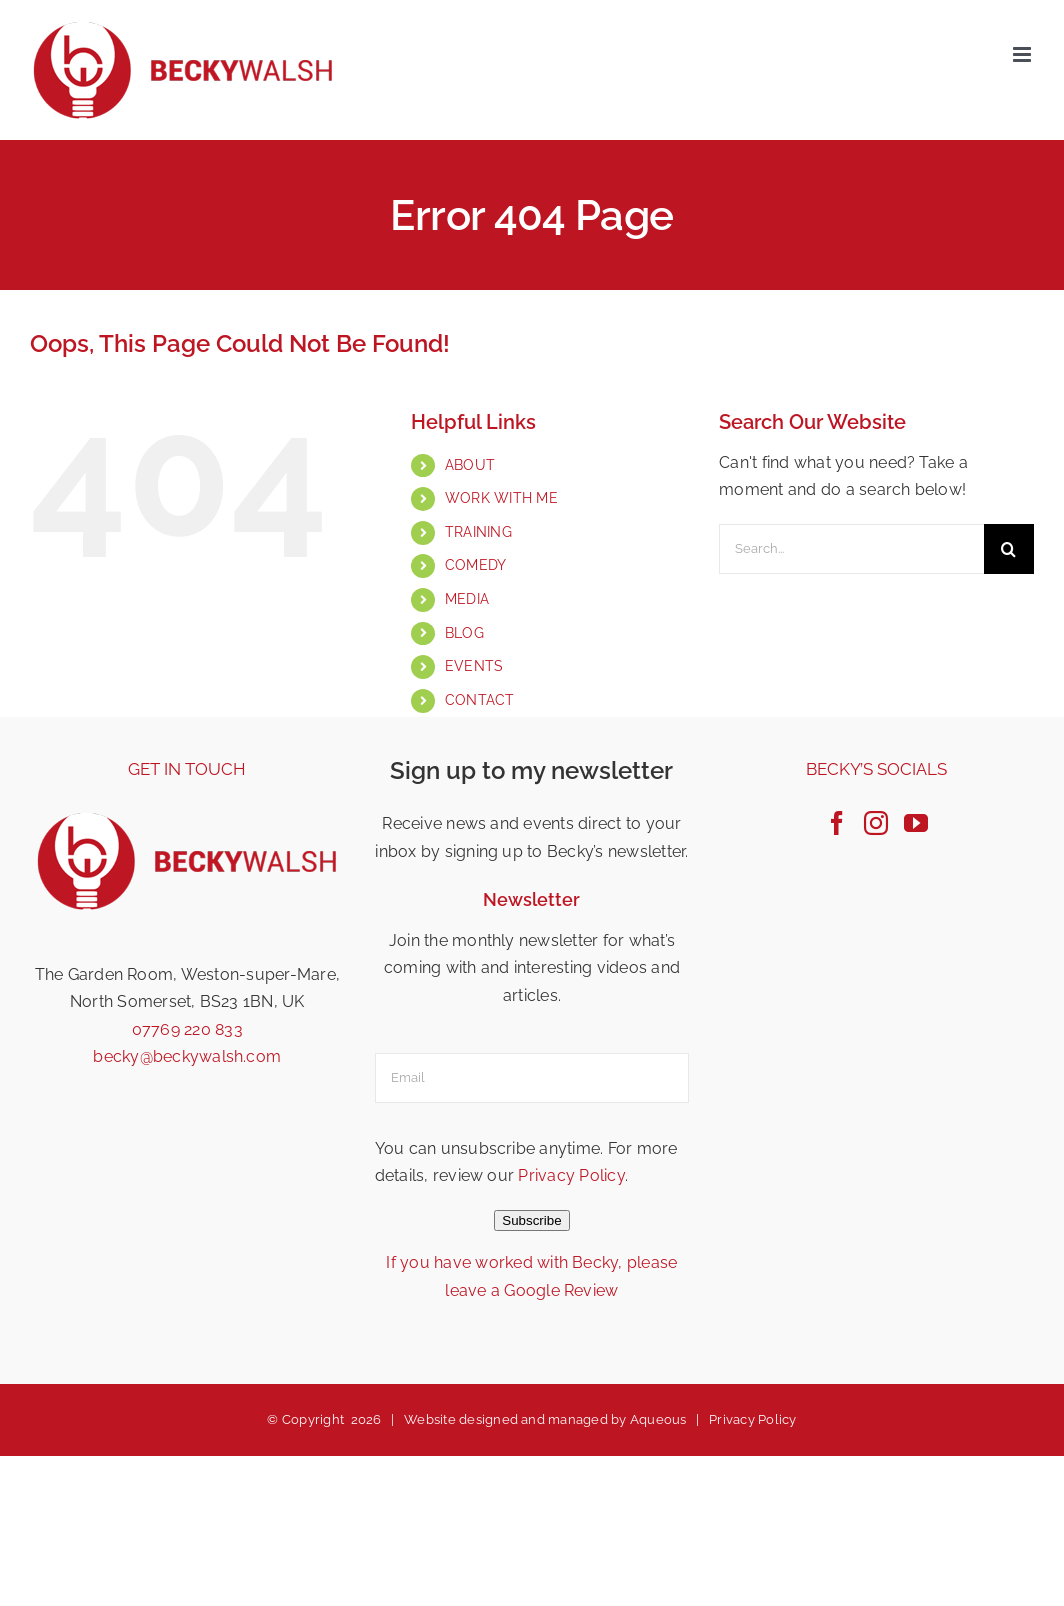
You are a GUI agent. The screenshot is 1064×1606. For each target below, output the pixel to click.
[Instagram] (876, 823)
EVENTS (474, 666)
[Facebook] (837, 823)
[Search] (1009, 549)
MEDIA (467, 599)
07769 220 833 (187, 1029)
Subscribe (531, 1220)
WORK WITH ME (501, 498)
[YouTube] (916, 823)
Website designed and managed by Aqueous (545, 1419)
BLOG (464, 633)
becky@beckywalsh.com (187, 1056)
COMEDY (475, 565)
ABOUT (470, 465)
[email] (532, 1078)
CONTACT (480, 700)
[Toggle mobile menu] (1023, 54)
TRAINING (478, 532)
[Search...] (851, 549)
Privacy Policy (571, 1175)
